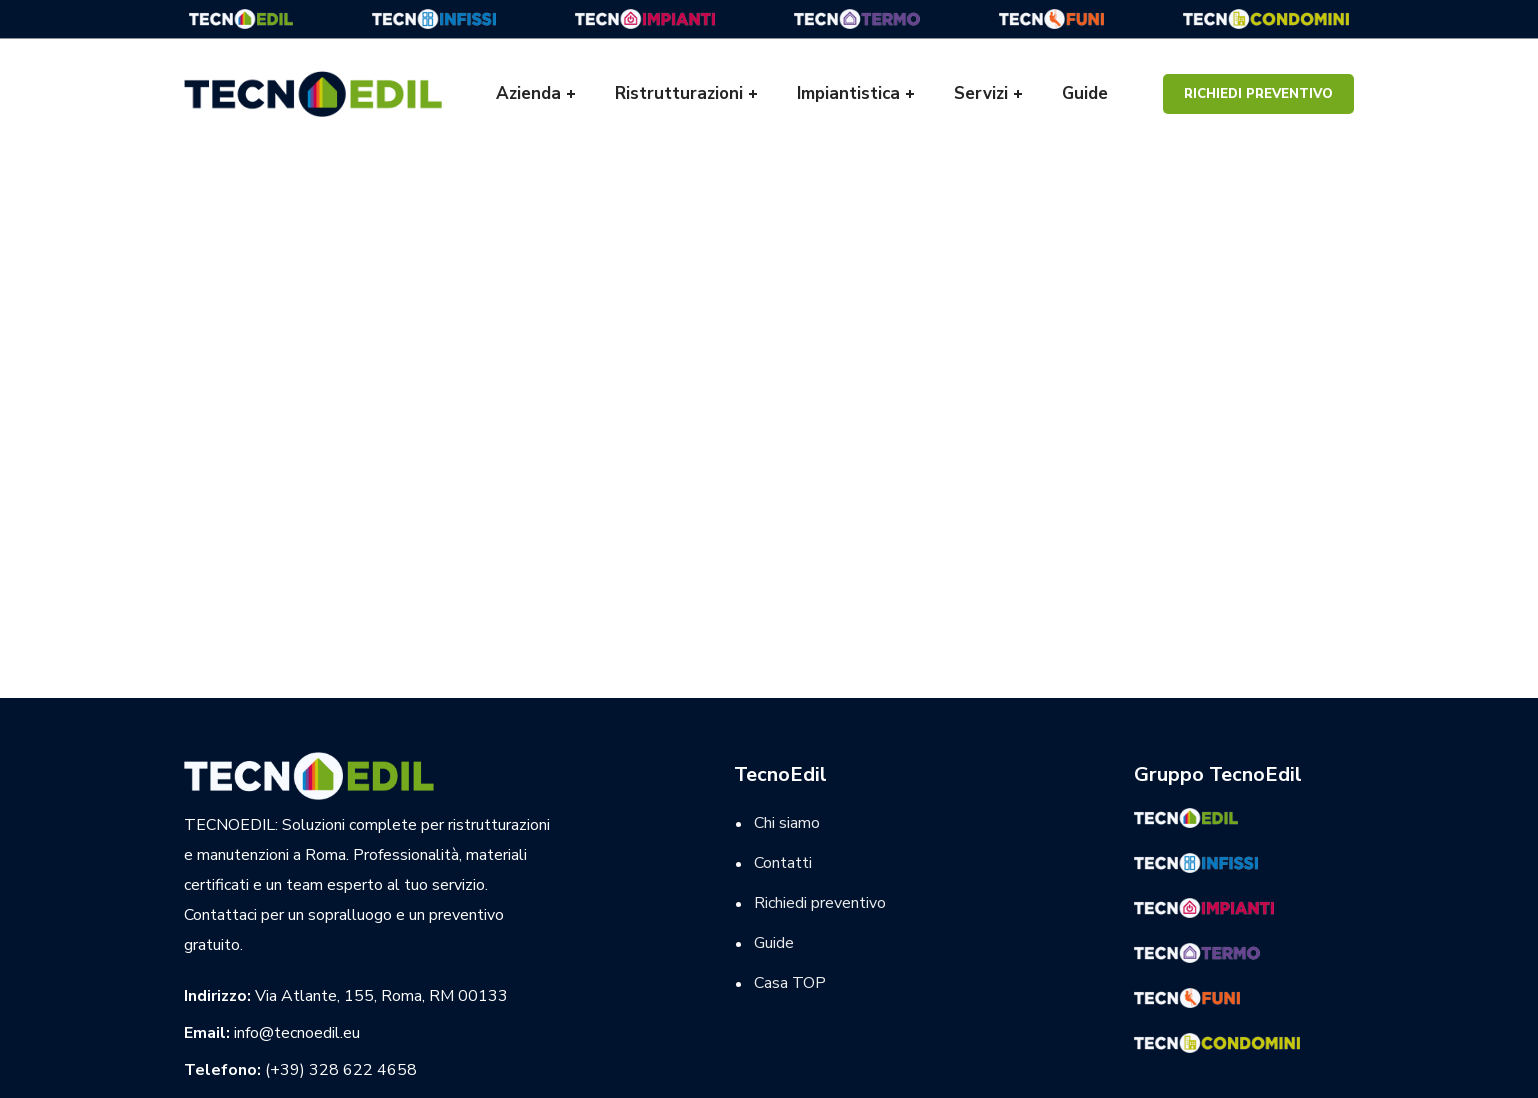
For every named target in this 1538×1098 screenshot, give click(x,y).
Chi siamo (787, 823)
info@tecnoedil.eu (297, 1033)
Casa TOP (790, 983)
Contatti (783, 863)
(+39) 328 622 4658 (341, 1070)
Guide (774, 943)
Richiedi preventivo (1258, 94)
